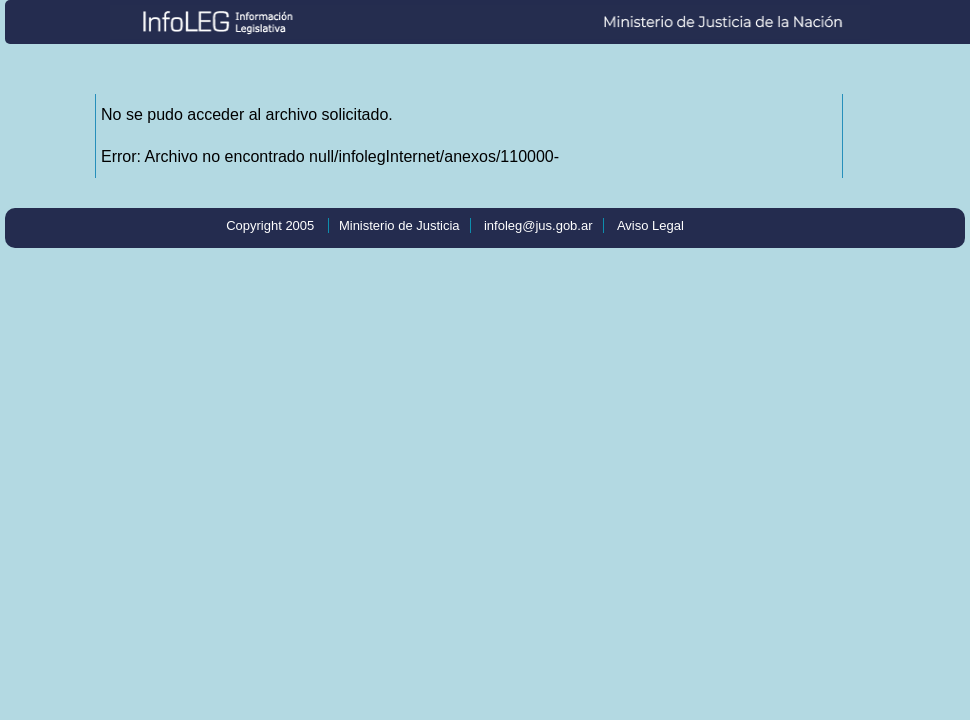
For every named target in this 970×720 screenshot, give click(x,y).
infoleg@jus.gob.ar (538, 225)
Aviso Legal (650, 225)
